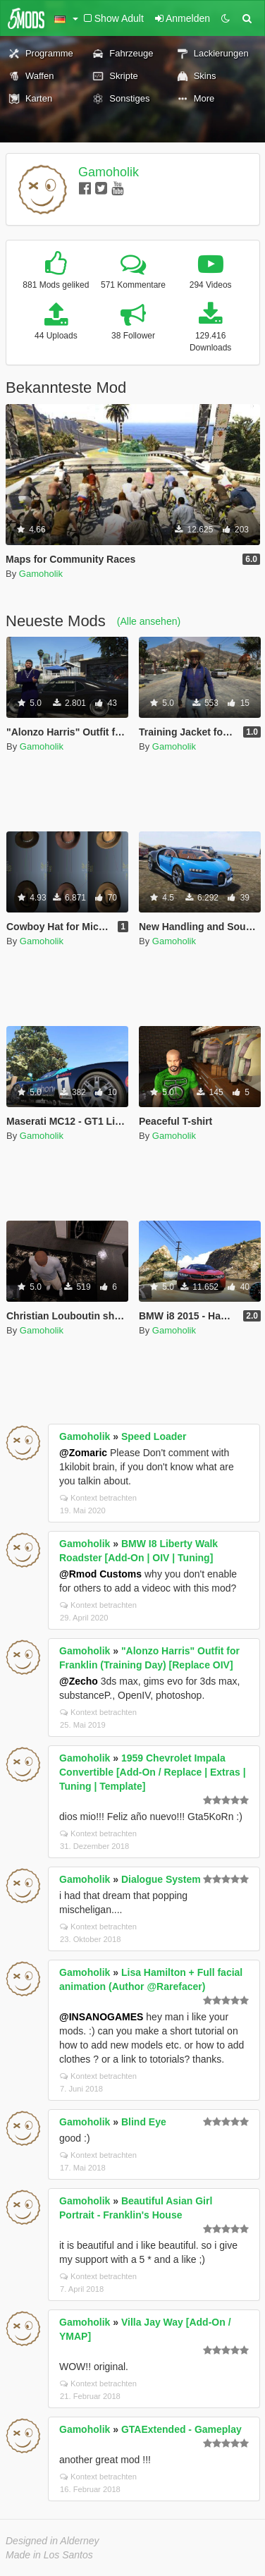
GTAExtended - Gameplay (181, 2429)
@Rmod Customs (100, 1574)
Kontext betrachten (98, 1498)
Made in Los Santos (49, 2554)
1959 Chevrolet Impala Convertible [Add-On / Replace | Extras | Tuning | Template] (152, 1772)
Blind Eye (143, 2122)
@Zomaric (83, 1452)
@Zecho (78, 1681)
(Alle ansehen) (148, 621)
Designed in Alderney (52, 2540)
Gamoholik (108, 172)
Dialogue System (161, 1879)
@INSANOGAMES (101, 2016)
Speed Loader (154, 1436)
